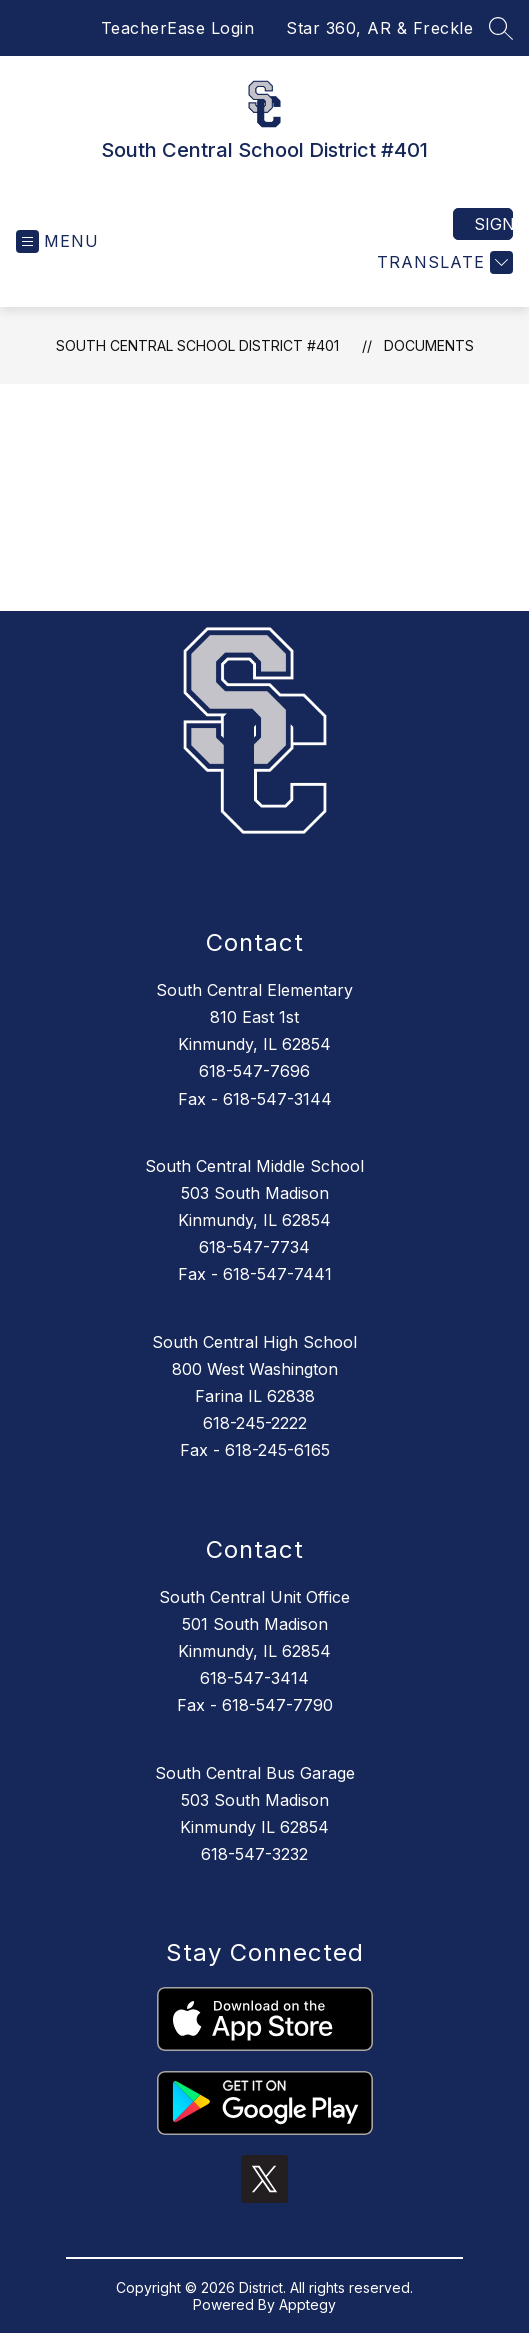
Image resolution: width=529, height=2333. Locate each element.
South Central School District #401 (197, 345)
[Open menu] (57, 241)
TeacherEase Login (178, 28)
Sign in (493, 224)
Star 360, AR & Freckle (379, 28)
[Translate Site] (442, 262)
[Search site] (501, 28)
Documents (429, 345)
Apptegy (307, 2304)
